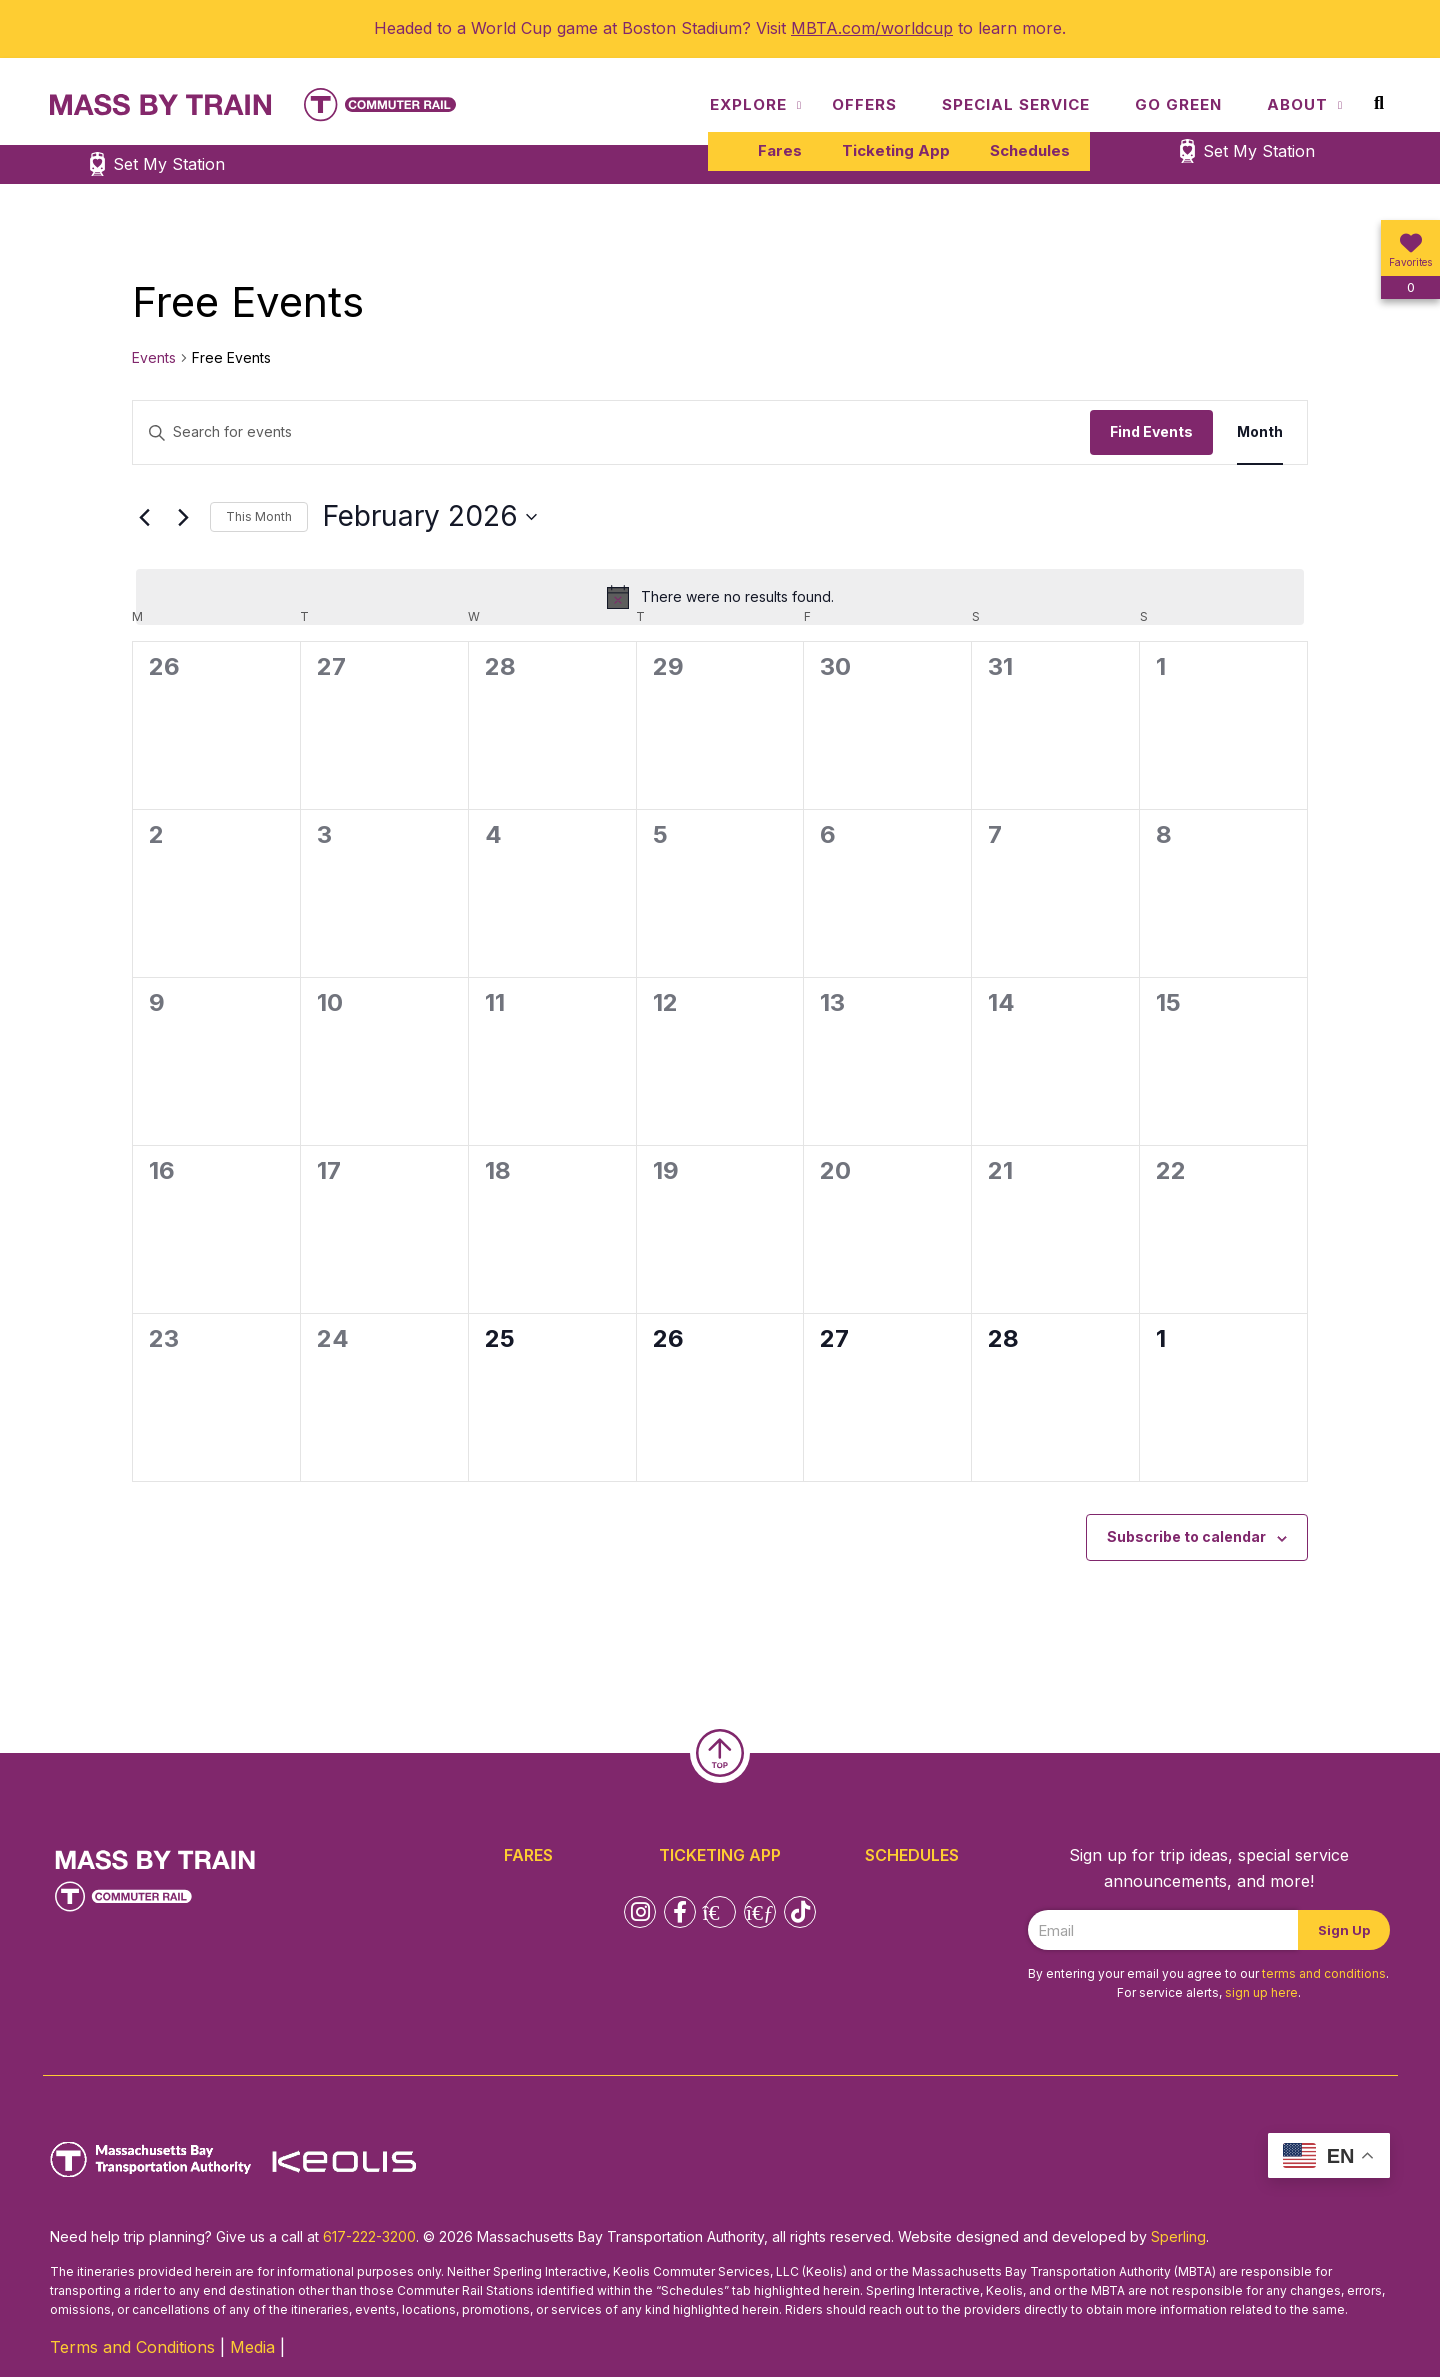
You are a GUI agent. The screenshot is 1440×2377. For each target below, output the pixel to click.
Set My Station (1259, 151)
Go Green (1178, 104)
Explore (748, 104)
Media (252, 2347)
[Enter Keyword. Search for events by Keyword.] (611, 432)
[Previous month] (144, 517)
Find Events (1151, 431)
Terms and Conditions (132, 2347)
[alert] (720, 597)
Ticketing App (896, 150)
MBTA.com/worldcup (872, 28)
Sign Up (1344, 1930)
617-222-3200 (369, 2236)
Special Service (1016, 104)
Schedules (1030, 150)
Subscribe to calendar (1186, 1536)
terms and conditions (1324, 1973)
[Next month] (183, 517)
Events (154, 357)
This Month (259, 516)
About (1297, 104)
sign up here (1261, 1992)
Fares (780, 150)
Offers (864, 104)
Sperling (1178, 2236)
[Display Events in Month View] (1260, 432)
